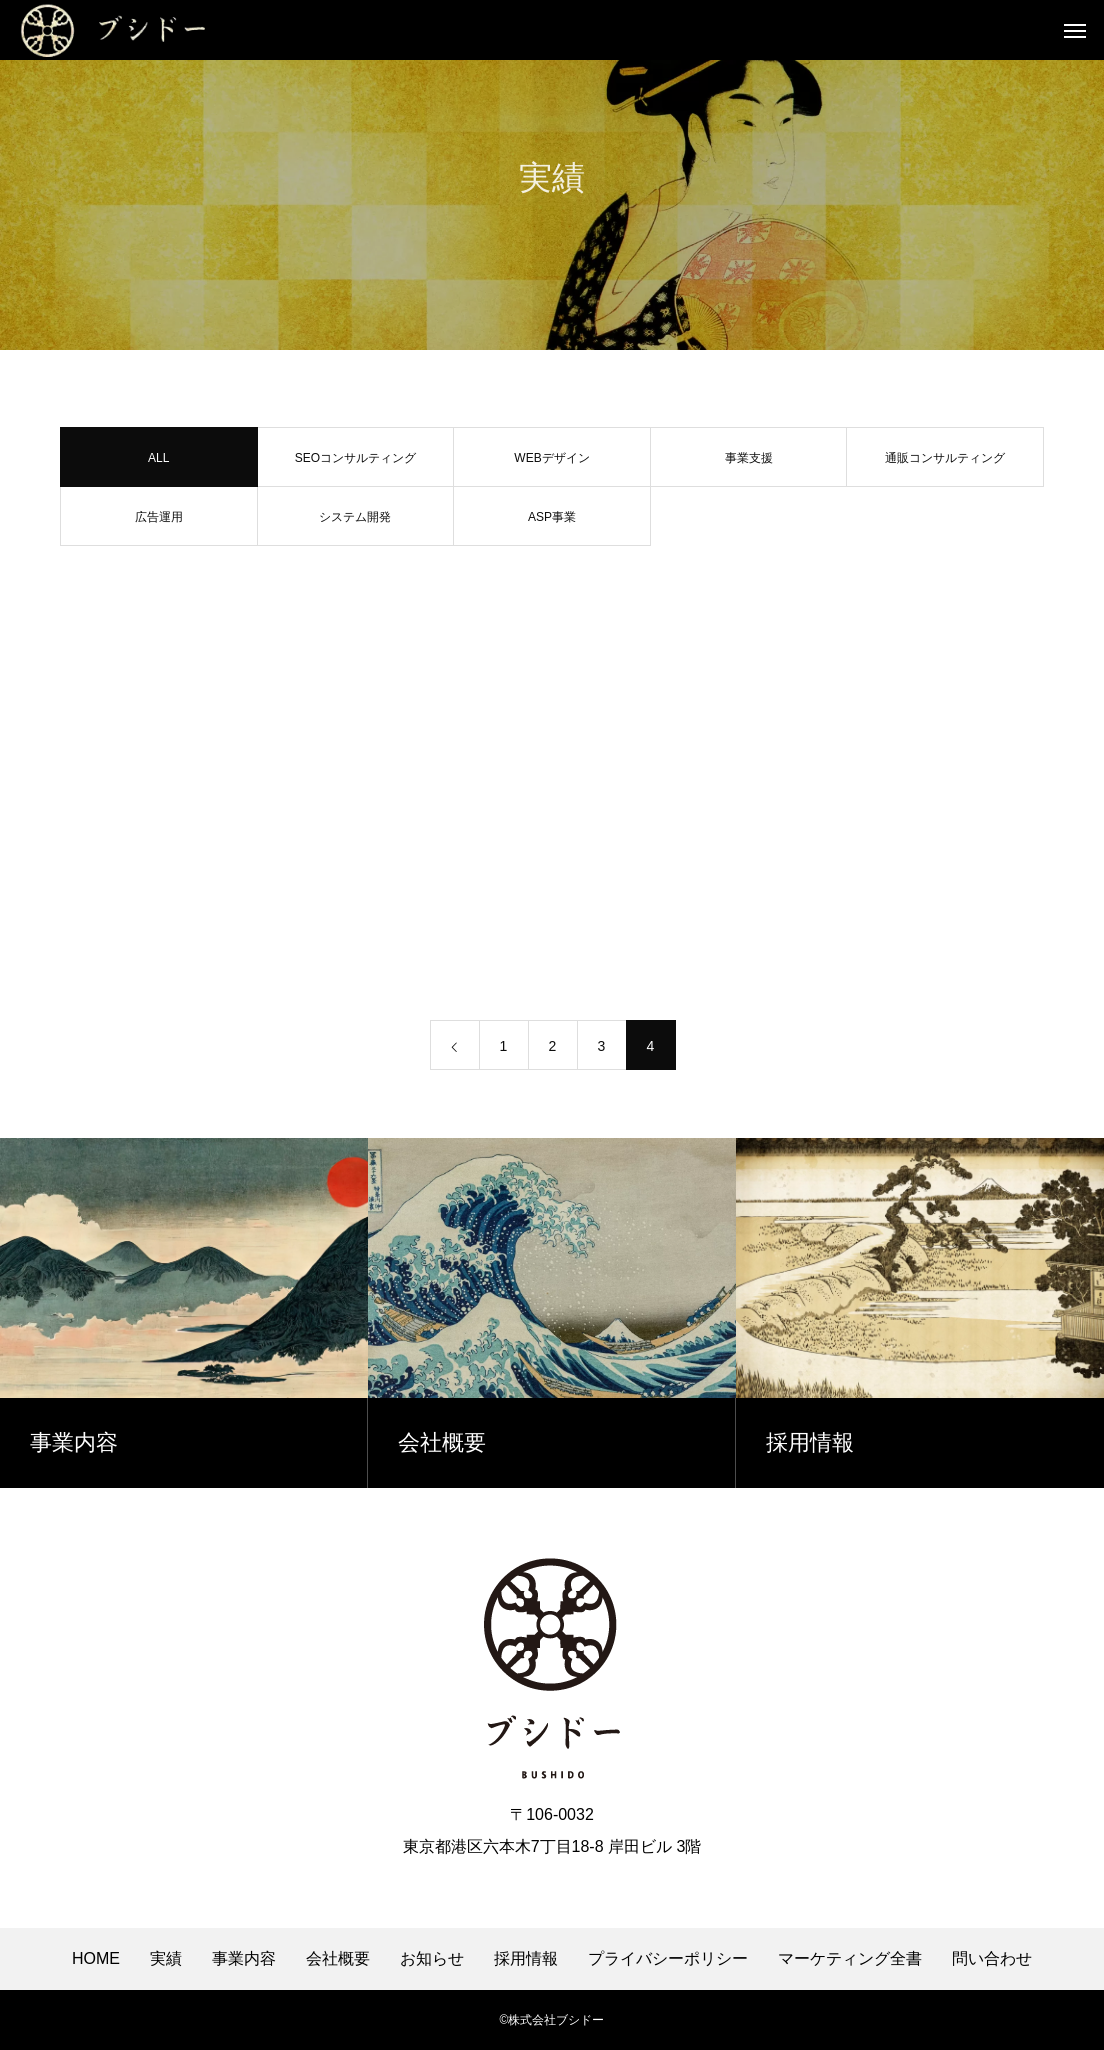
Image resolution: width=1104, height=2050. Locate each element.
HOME (96, 1959)
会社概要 (338, 1959)
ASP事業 (552, 522)
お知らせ (432, 1959)
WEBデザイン (551, 463)
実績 (166, 1959)
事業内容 (244, 1959)
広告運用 (159, 522)
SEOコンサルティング (355, 463)
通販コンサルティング (945, 463)
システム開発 (355, 522)
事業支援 (749, 463)
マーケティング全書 (850, 1959)
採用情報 (526, 1959)
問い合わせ (992, 1959)
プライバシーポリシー (668, 1959)
